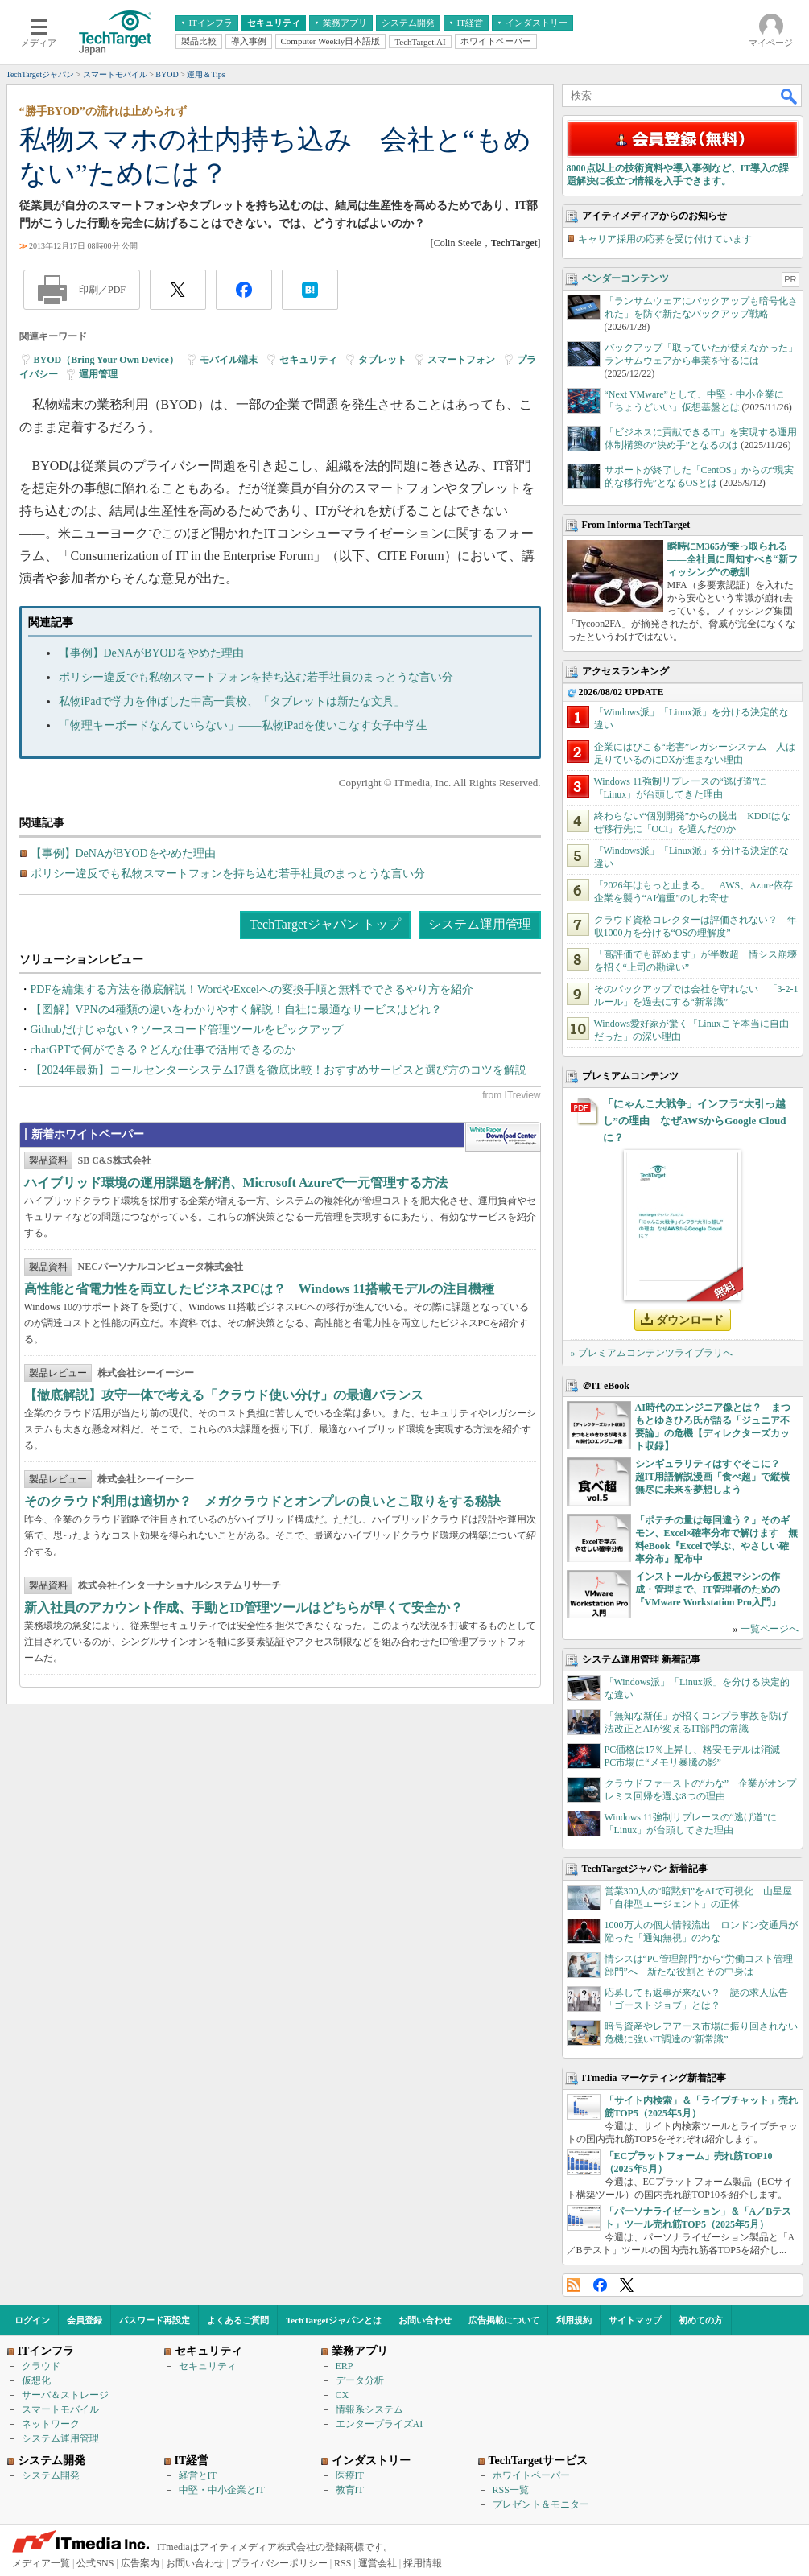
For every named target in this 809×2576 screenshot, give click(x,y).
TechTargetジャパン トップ (325, 924)
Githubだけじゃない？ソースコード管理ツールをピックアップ (187, 1030)
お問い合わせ (425, 2320)
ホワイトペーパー (531, 2475)
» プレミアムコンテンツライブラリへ (652, 1352)
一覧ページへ (770, 1628)
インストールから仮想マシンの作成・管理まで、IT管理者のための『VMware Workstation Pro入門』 (708, 1589)
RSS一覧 (511, 2490)
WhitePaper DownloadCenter (502, 1137)
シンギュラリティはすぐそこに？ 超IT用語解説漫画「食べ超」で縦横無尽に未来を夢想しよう (712, 1476)
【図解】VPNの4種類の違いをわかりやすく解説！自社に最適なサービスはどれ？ (236, 1010)
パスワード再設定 (154, 2320)
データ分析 (360, 2380)
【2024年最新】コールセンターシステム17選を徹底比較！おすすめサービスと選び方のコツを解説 (278, 1070)
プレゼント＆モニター (541, 2504)
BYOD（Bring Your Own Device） (106, 359)
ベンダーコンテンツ (625, 278)
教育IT (350, 2490)
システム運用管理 (479, 924)
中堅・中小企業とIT (222, 2490)
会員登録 (84, 2320)
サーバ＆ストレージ (65, 2395)
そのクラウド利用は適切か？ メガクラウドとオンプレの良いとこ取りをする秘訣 (262, 1501)
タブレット (382, 359)
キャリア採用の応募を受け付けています (665, 239)
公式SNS (95, 2563)
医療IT (350, 2475)
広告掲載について (503, 2320)
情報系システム (369, 2409)
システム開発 (51, 2475)
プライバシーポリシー (279, 2563)
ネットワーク (51, 2424)
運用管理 (98, 374)
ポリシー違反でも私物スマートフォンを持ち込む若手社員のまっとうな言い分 (256, 677)
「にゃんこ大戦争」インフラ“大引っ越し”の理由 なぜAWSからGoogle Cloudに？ (694, 1121)
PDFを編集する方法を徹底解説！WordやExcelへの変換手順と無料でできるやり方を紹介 (252, 989)
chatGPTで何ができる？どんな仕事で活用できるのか (163, 1050)
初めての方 (701, 2320)
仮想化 (36, 2380)
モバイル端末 (229, 359)
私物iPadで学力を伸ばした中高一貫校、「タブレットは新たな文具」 (232, 701)
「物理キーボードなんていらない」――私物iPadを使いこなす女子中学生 (243, 725)
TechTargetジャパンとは (334, 2320)
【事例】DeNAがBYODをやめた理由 (151, 653)
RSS (573, 2285)
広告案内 (140, 2563)
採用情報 (422, 2563)
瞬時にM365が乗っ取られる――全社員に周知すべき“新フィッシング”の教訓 (732, 559)
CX (342, 2395)
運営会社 (377, 2563)
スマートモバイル (60, 2409)
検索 (790, 95)
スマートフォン (461, 359)
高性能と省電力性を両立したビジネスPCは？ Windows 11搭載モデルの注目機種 (259, 1289)
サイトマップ (635, 2320)
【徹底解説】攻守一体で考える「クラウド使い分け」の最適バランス (223, 1395)
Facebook (600, 2285)
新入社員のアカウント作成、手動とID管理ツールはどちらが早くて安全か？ (244, 1607)
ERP (344, 2366)
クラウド (41, 2366)
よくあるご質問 (238, 2320)
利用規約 (574, 2320)
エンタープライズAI (379, 2424)
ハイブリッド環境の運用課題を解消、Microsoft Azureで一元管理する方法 (236, 1182)
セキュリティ (308, 359)
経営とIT (198, 2475)
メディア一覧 (41, 2563)
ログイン (32, 2320)
